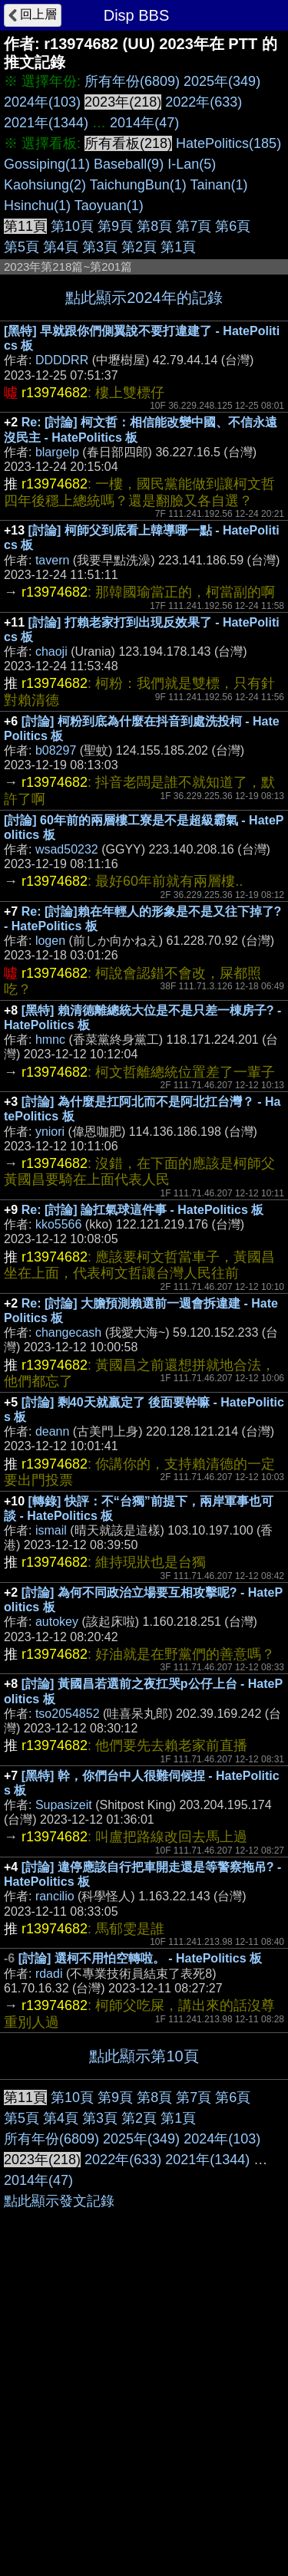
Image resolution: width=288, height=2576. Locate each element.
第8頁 (154, 226)
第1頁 (178, 247)
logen (50, 940)
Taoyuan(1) (109, 205)
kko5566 (58, 1224)
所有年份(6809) (132, 81)
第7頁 (193, 226)
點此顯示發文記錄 (59, 2504)
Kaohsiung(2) (45, 184)
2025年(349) (222, 81)
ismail (51, 1530)
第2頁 (139, 247)
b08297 (55, 750)
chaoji (51, 651)
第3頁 (100, 247)
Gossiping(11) (47, 164)
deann (52, 1431)
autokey (56, 1621)
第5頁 (21, 247)
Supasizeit (63, 1804)
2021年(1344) (46, 122)
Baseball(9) (129, 164)
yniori (50, 1131)
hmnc (50, 1039)
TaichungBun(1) (138, 184)
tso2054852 (67, 1713)
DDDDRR (61, 360)
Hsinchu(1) (37, 205)
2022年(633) (203, 102)
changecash (68, 1332)
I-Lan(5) (191, 164)
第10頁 (72, 226)
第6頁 (232, 226)
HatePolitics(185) (228, 143)
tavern (52, 560)
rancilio (54, 1896)
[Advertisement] (144, 2231)
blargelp (57, 452)
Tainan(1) (219, 184)
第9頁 (115, 226)
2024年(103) (42, 102)
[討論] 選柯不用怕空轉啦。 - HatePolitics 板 (140, 1958)
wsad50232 (66, 849)
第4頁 (60, 247)
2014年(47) (144, 122)
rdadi (49, 1973)
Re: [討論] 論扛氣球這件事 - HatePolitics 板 (143, 1209)
